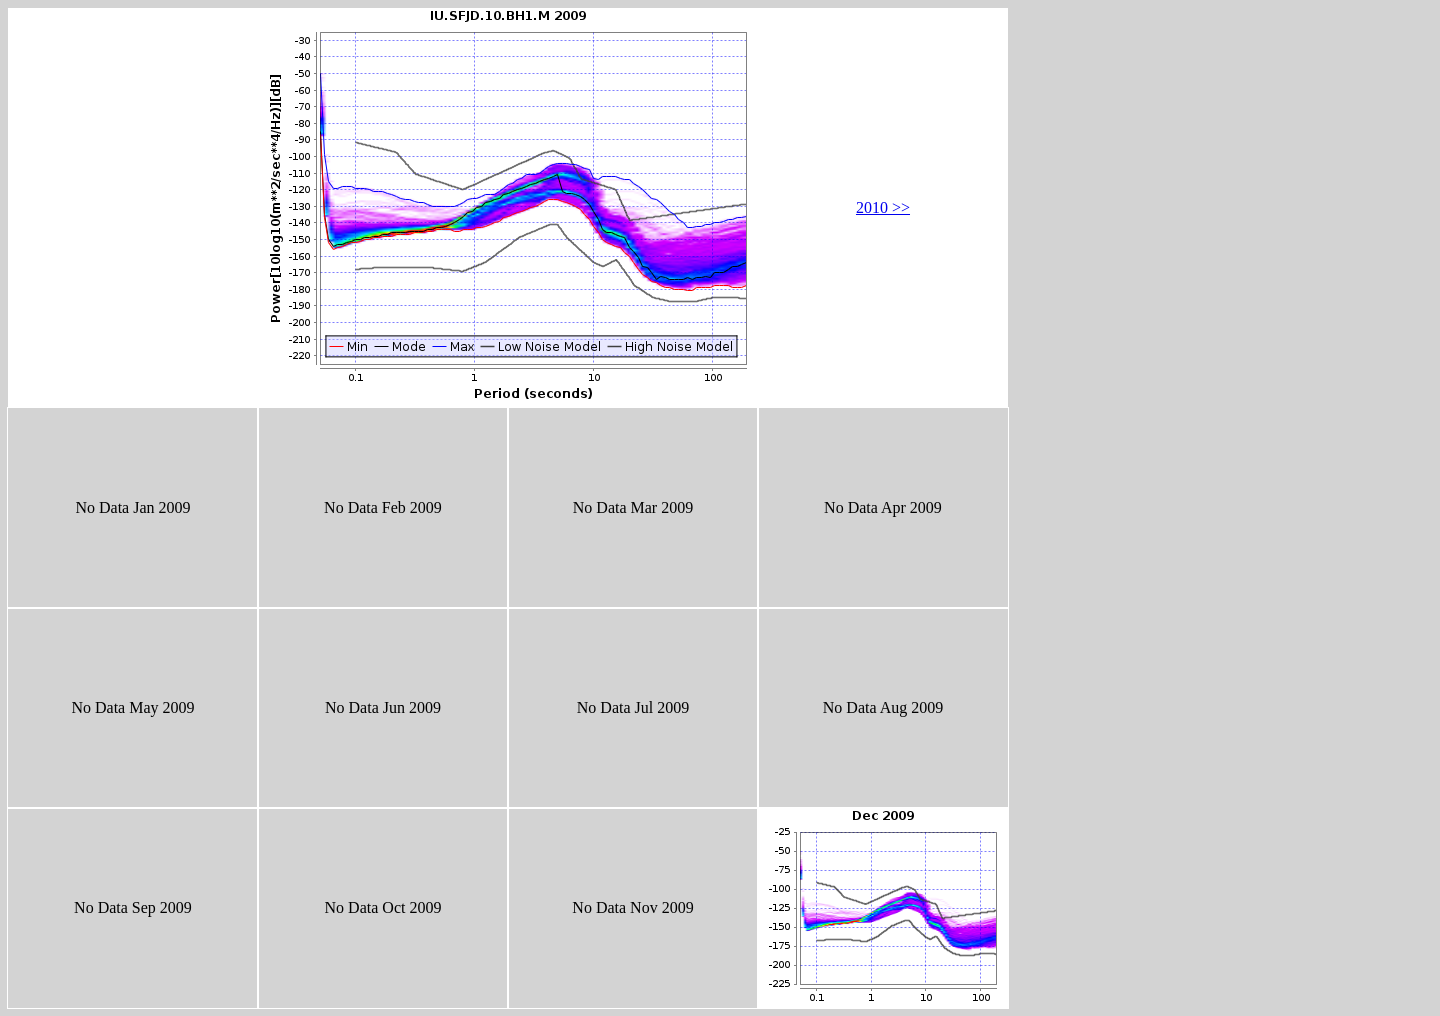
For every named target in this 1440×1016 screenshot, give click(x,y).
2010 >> (883, 207)
